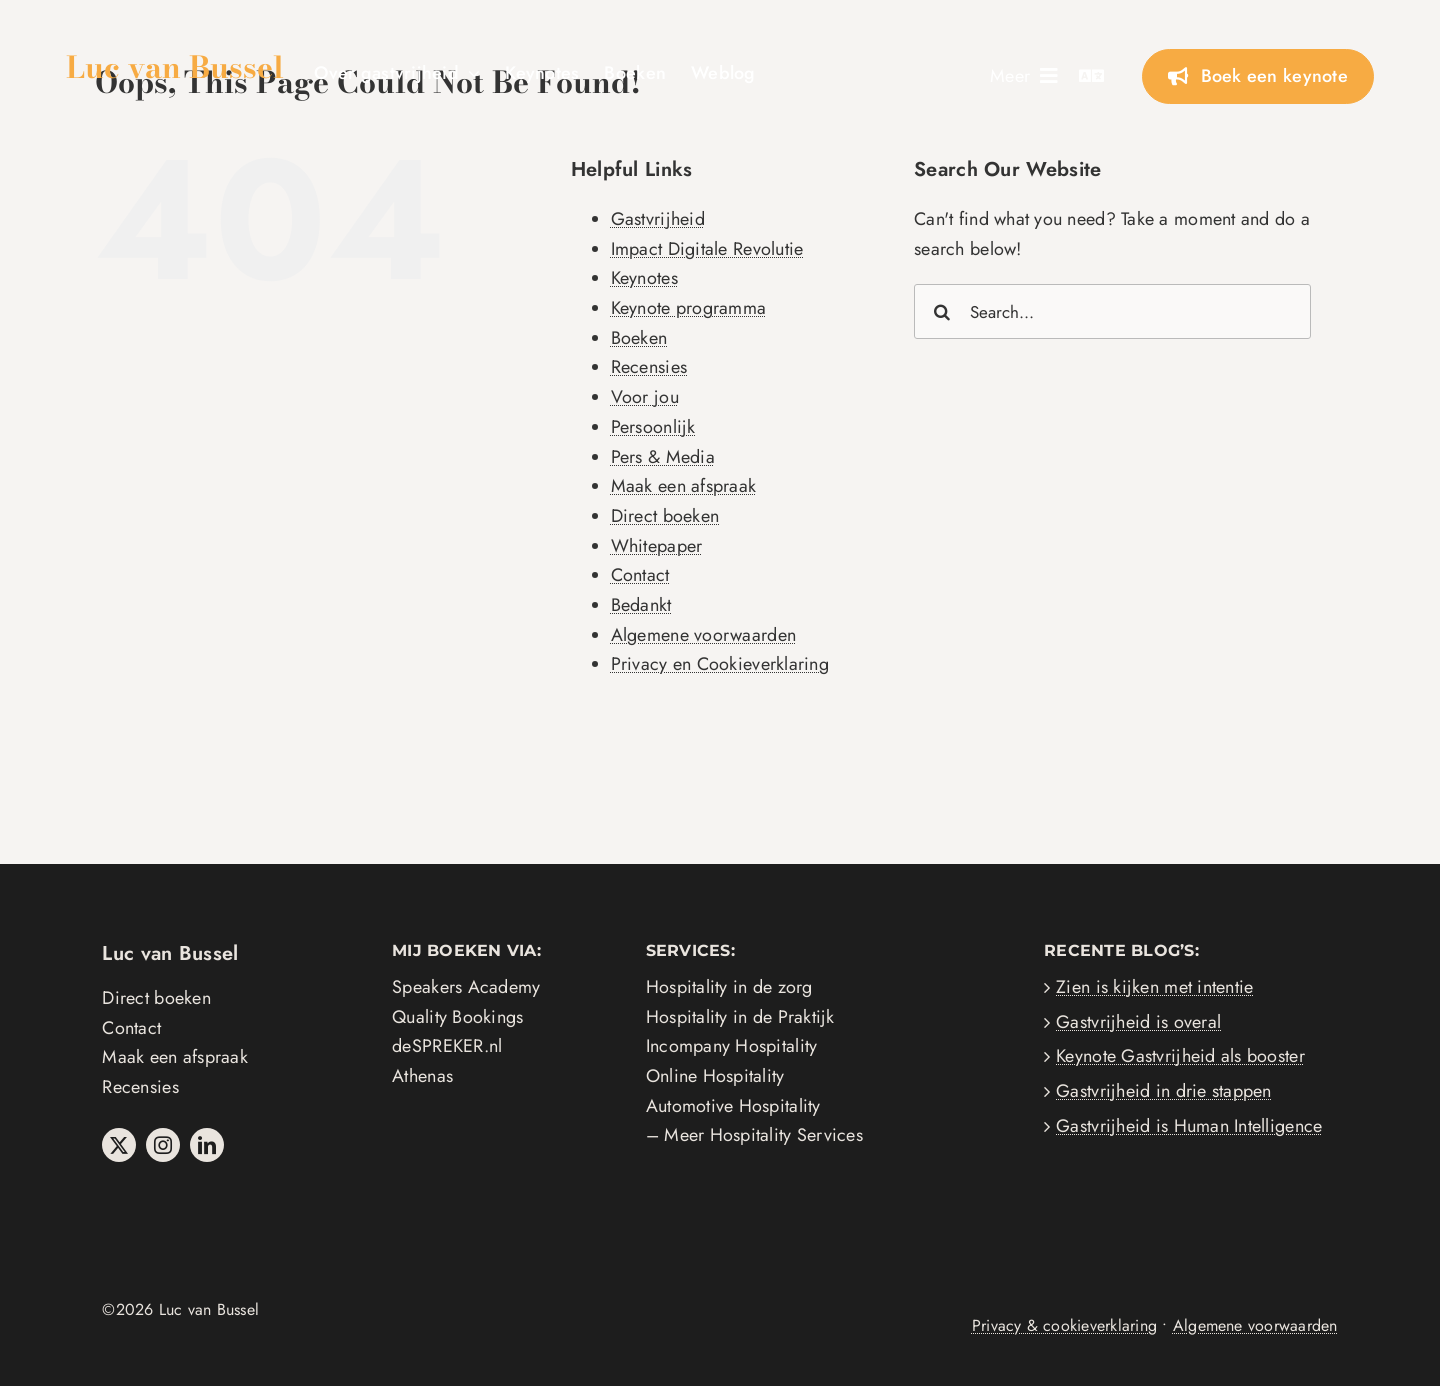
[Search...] (1112, 311)
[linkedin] (207, 1145)
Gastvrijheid (658, 219)
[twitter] (119, 1145)
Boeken (639, 338)
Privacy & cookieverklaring (1064, 1325)
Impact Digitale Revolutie (707, 249)
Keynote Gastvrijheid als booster (1180, 1056)
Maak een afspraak (684, 486)
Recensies (649, 367)
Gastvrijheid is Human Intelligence (1189, 1126)
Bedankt (641, 605)
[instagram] (163, 1145)
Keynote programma (689, 308)
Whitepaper (657, 546)
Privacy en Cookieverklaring (720, 664)
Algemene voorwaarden (703, 635)
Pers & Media (663, 457)
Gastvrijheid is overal (1138, 1022)
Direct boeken (665, 516)
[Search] (941, 311)
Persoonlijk (653, 427)
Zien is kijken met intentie (1154, 987)
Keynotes (644, 278)
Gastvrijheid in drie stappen (1164, 1091)
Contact (640, 575)
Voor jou (645, 397)
